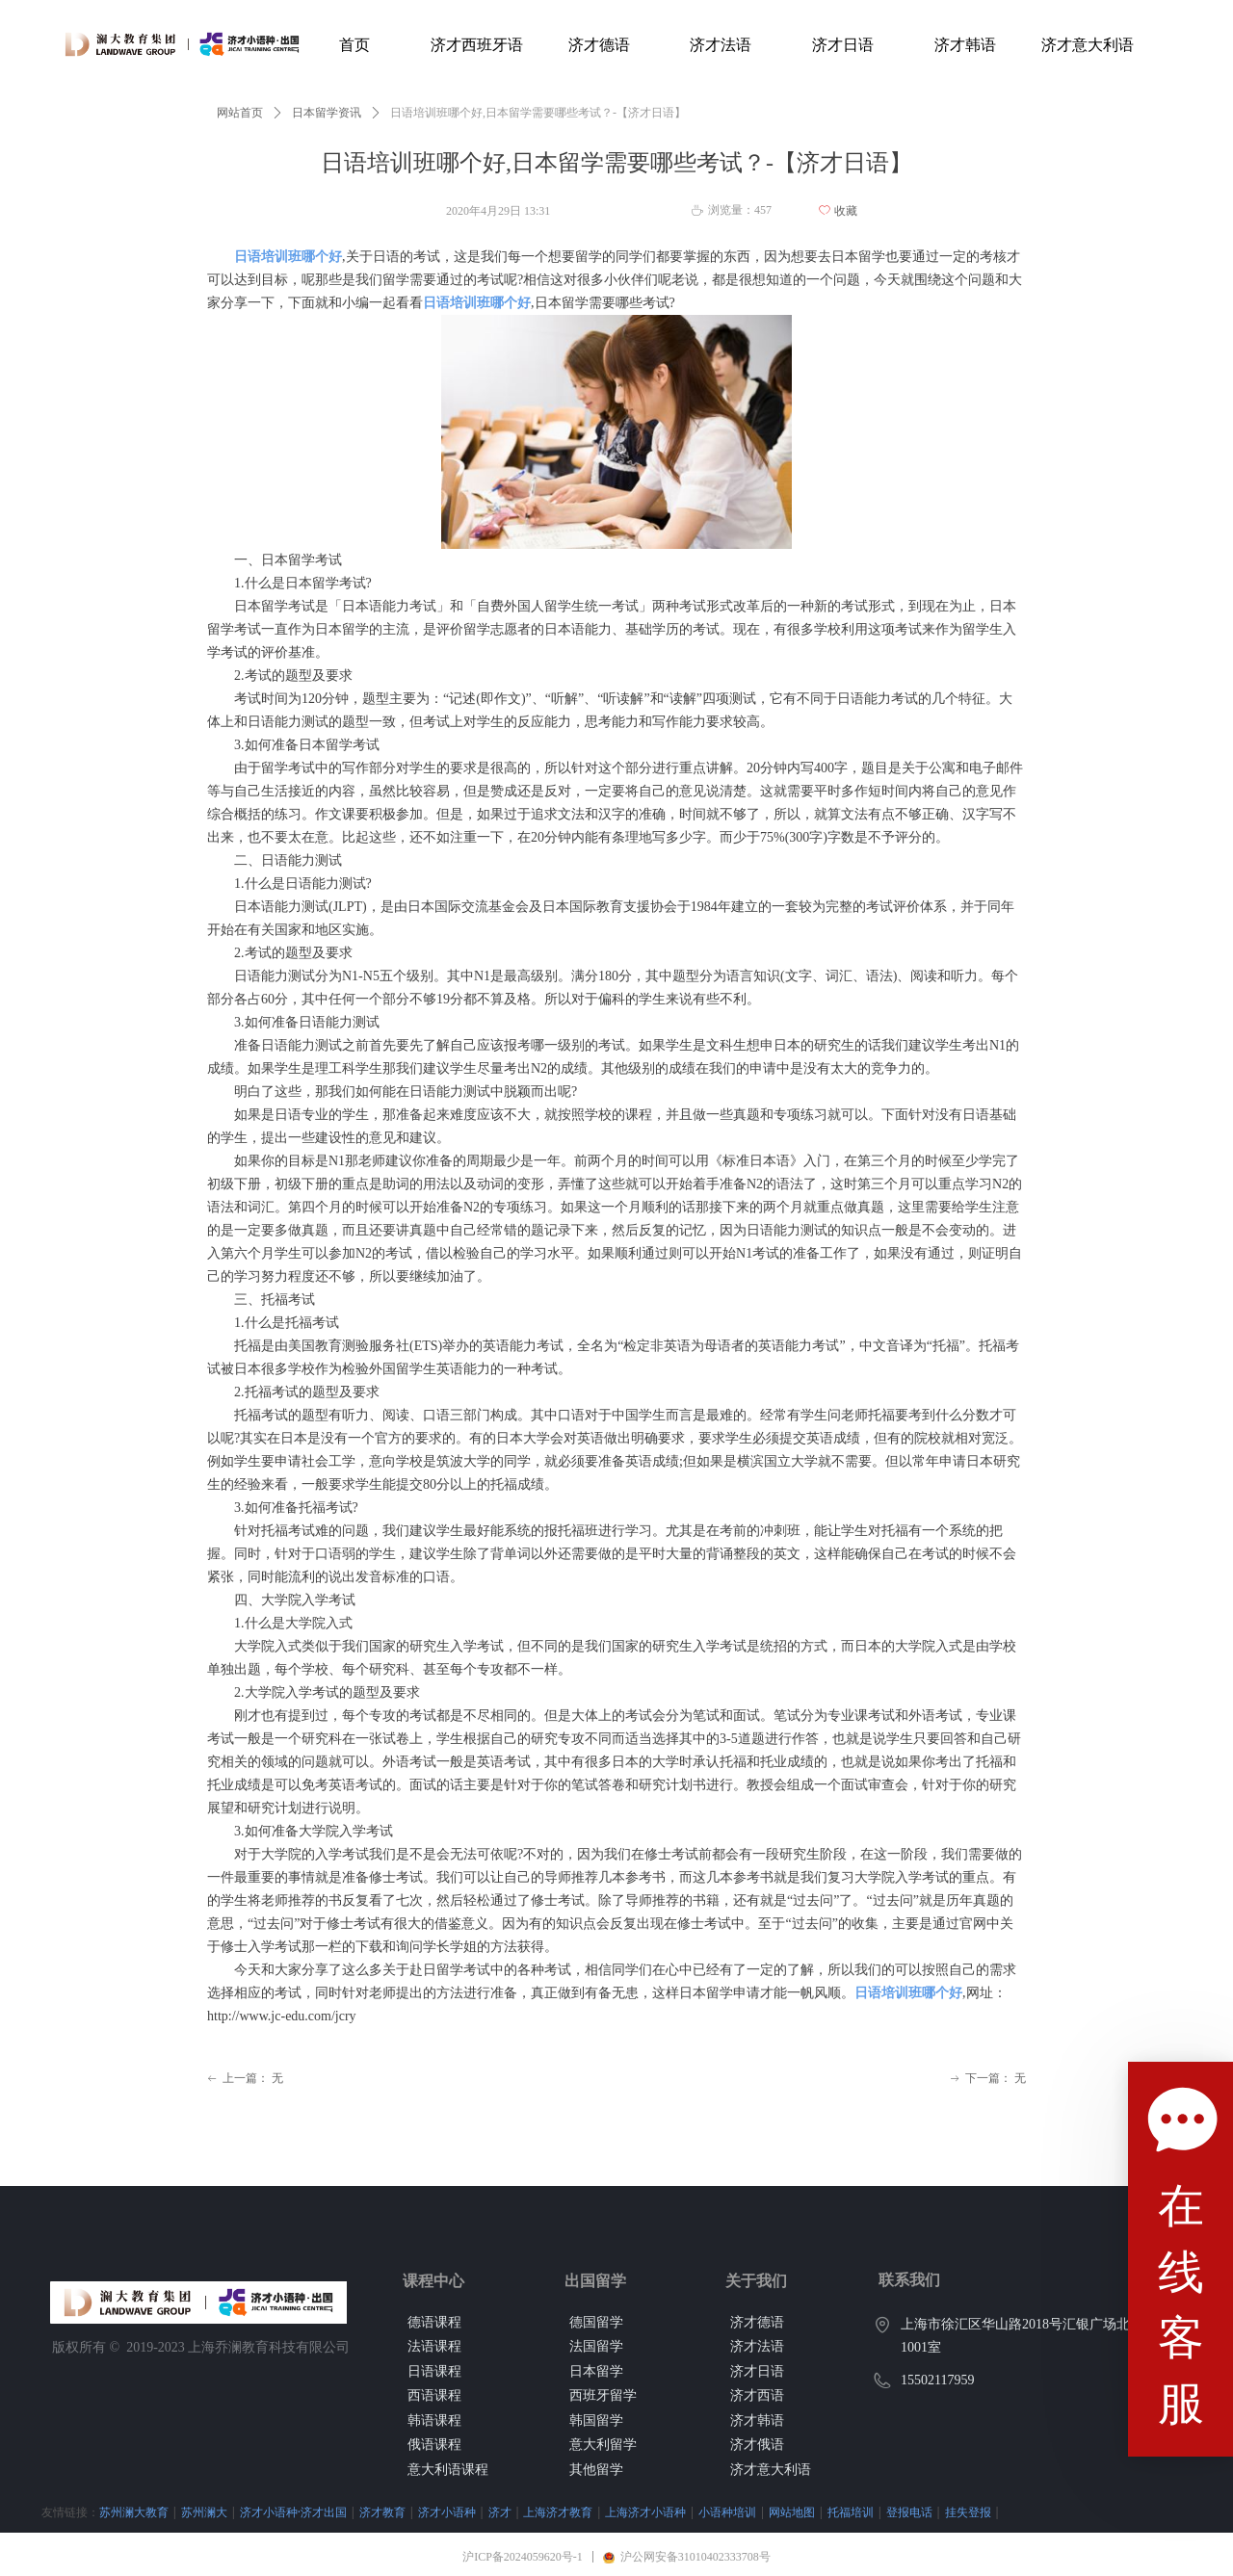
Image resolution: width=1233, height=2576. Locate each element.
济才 (500, 2512)
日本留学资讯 (326, 112)
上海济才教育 (557, 2512)
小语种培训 (727, 2512)
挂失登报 (968, 2512)
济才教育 (382, 2512)
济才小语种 (447, 2512)
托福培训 (850, 2512)
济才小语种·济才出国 (293, 2512)
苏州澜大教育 (134, 2512)
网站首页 (240, 112)
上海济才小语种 (645, 2512)
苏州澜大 (204, 2512)
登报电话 (909, 2512)
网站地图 (792, 2512)
